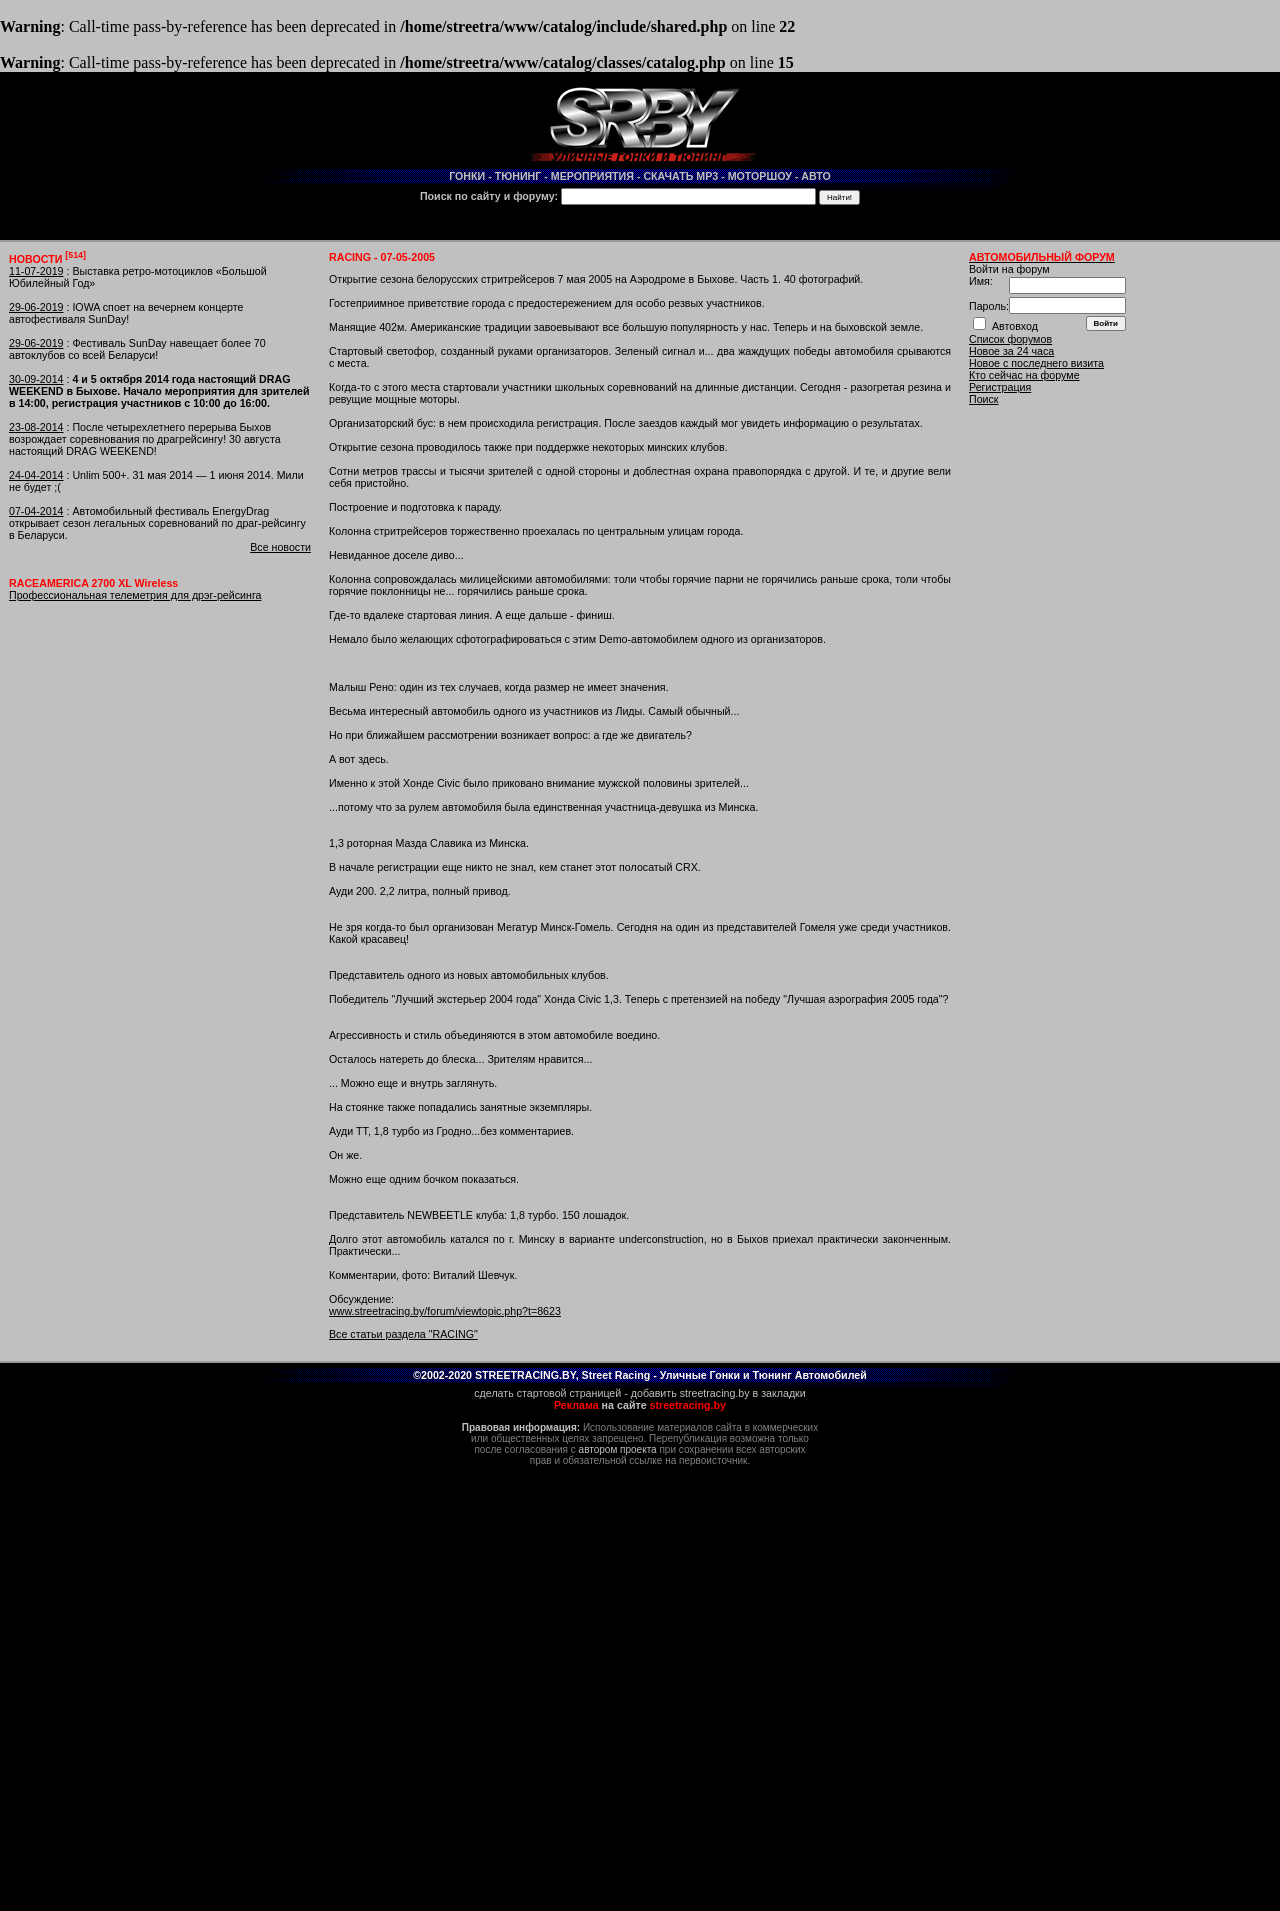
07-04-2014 (36, 511)
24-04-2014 (36, 475)
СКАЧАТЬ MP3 (680, 176)
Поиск (984, 399)
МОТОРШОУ (760, 176)
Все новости (280, 547)
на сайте (640, 1405)
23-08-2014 (36, 427)
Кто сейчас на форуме (1024, 375)
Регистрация (1000, 387)
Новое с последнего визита (1036, 363)
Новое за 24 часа (1011, 351)
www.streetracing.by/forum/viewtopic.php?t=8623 (445, 1311)
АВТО (816, 176)
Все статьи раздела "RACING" (403, 1334)
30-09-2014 (36, 379)
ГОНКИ (467, 176)
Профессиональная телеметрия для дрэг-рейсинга (135, 595)
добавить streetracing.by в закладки (718, 1393)
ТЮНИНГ (518, 176)
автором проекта (618, 1449)
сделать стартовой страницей (547, 1393)
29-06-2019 (36, 307)
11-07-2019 (36, 271)
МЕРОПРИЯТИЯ (592, 176)
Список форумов (1010, 339)
